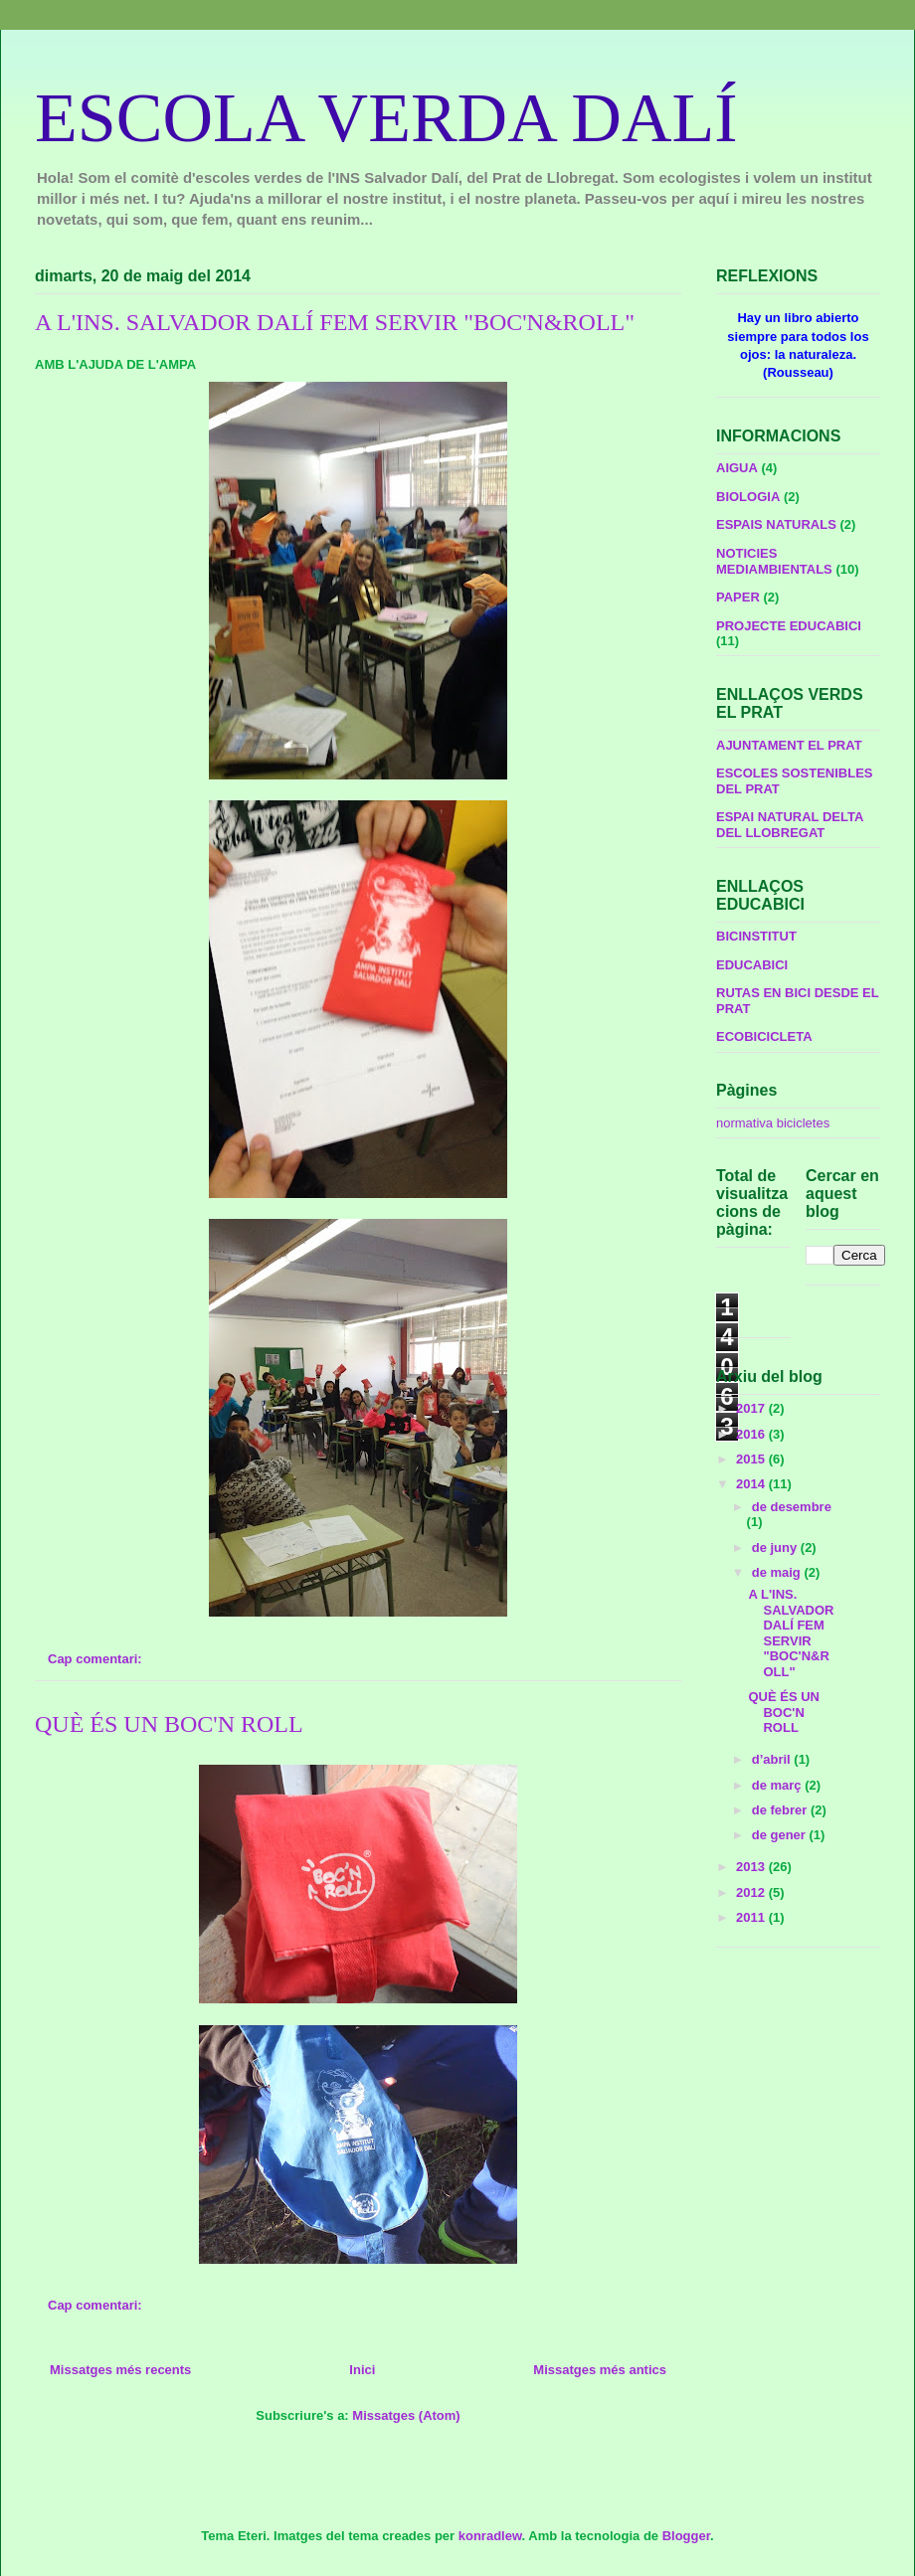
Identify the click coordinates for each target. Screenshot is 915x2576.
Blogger (686, 2535)
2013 (752, 1866)
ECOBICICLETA (764, 1036)
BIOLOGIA (748, 496)
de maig (778, 1572)
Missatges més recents (120, 2369)
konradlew (490, 2535)
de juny (776, 1547)
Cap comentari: (96, 1658)
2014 (752, 1483)
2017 (752, 1408)
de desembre (791, 1506)
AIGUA (737, 467)
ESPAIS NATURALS (776, 524)
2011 (752, 1917)
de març (778, 1785)
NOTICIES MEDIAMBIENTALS (774, 561)
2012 (752, 1892)
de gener (781, 1834)
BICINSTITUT (756, 936)
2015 (752, 1459)
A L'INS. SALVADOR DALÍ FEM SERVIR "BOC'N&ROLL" (335, 322)
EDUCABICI (752, 964)
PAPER (738, 597)
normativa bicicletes (772, 1123)
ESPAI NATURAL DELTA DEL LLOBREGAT (789, 824)
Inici (362, 2369)
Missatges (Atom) (405, 2415)
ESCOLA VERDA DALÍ (386, 118)
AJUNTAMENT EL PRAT (789, 745)
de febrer (781, 1810)
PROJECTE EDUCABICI (788, 625)
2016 (752, 1434)
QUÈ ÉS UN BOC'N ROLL (169, 1724)
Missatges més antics (599, 2369)
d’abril (773, 1759)
